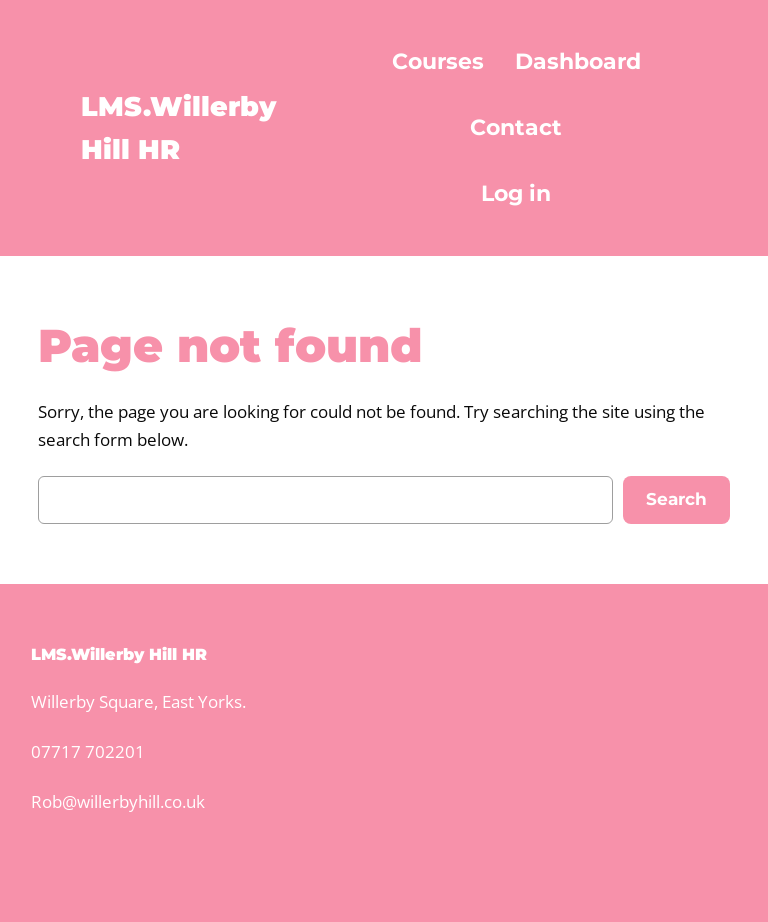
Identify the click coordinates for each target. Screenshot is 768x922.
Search (676, 499)
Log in (516, 193)
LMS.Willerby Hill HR (119, 654)
